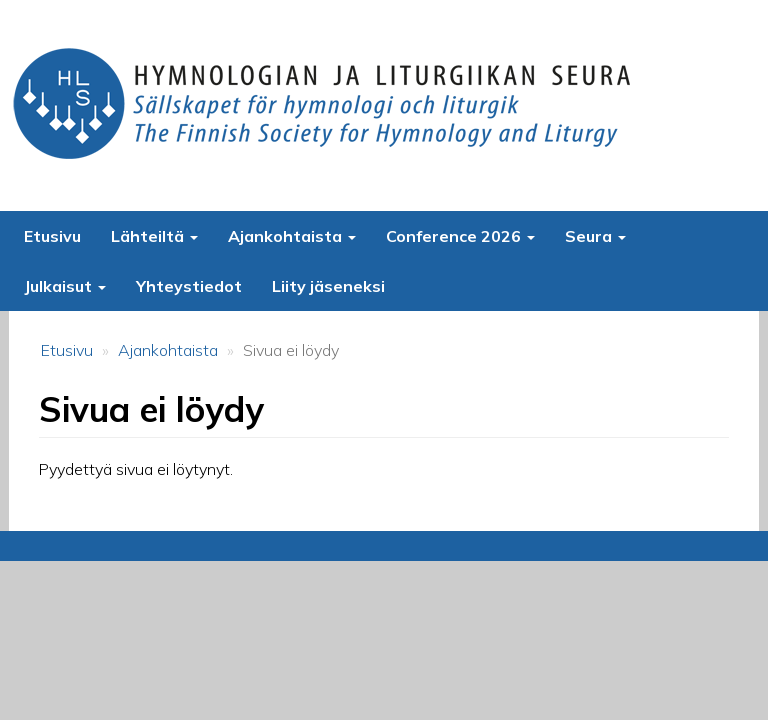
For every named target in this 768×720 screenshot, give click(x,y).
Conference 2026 (460, 236)
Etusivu (52, 236)
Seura (595, 236)
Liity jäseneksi (328, 286)
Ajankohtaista (292, 236)
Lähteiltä (154, 236)
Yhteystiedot (189, 286)
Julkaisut (65, 286)
